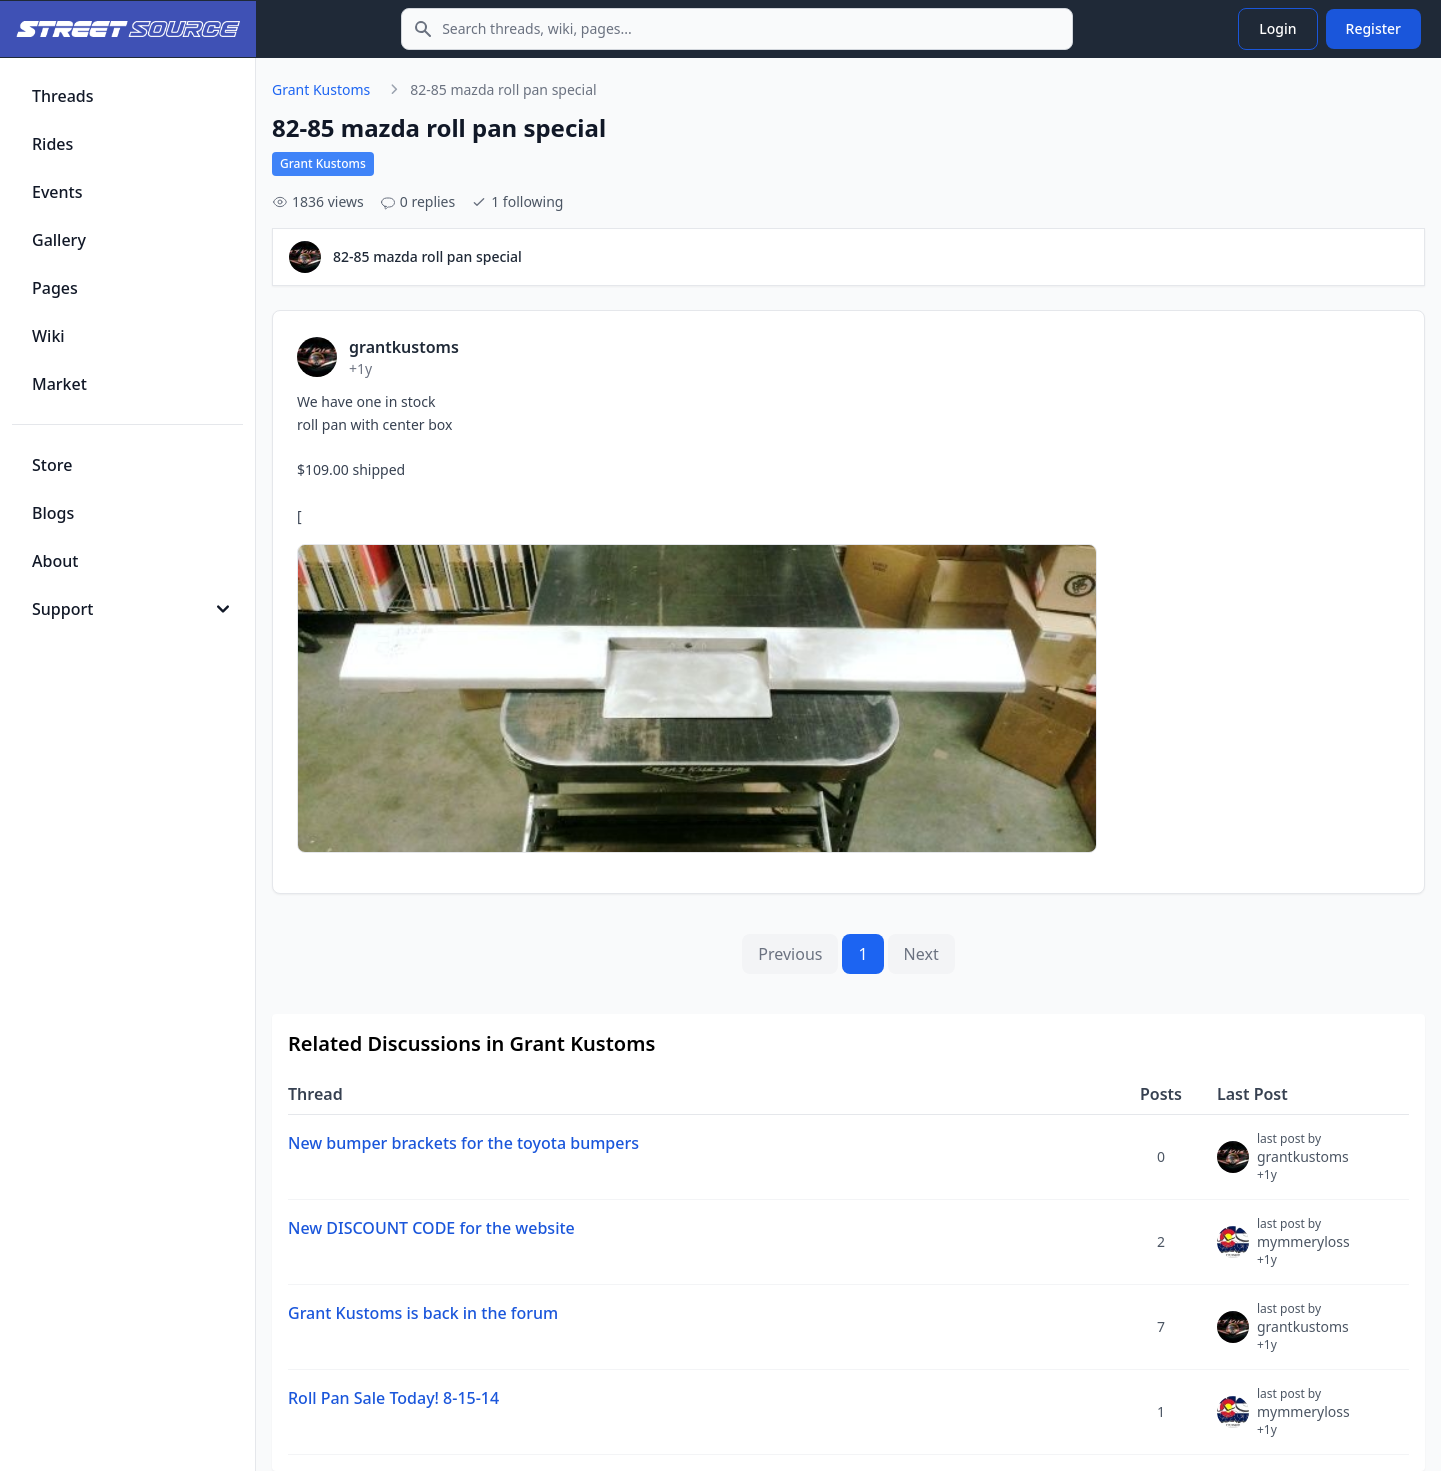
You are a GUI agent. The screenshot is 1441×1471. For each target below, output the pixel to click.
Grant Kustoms (321, 89)
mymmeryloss (1303, 1250)
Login (1277, 28)
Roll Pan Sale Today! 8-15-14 (393, 1398)
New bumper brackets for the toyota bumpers (463, 1143)
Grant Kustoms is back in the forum (423, 1313)
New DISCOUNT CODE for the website (431, 1228)
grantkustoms (1303, 1165)
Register (1373, 28)
